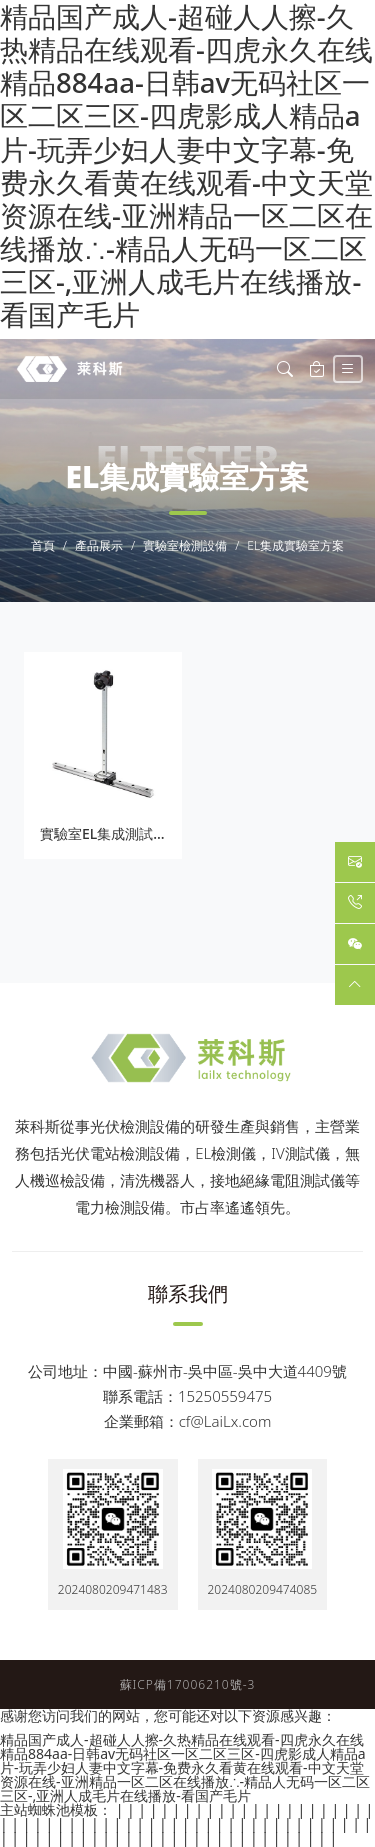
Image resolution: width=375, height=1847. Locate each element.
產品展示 (99, 546)
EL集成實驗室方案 (295, 546)
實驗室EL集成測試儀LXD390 (129, 833)
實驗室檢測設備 (185, 546)
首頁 (43, 546)
